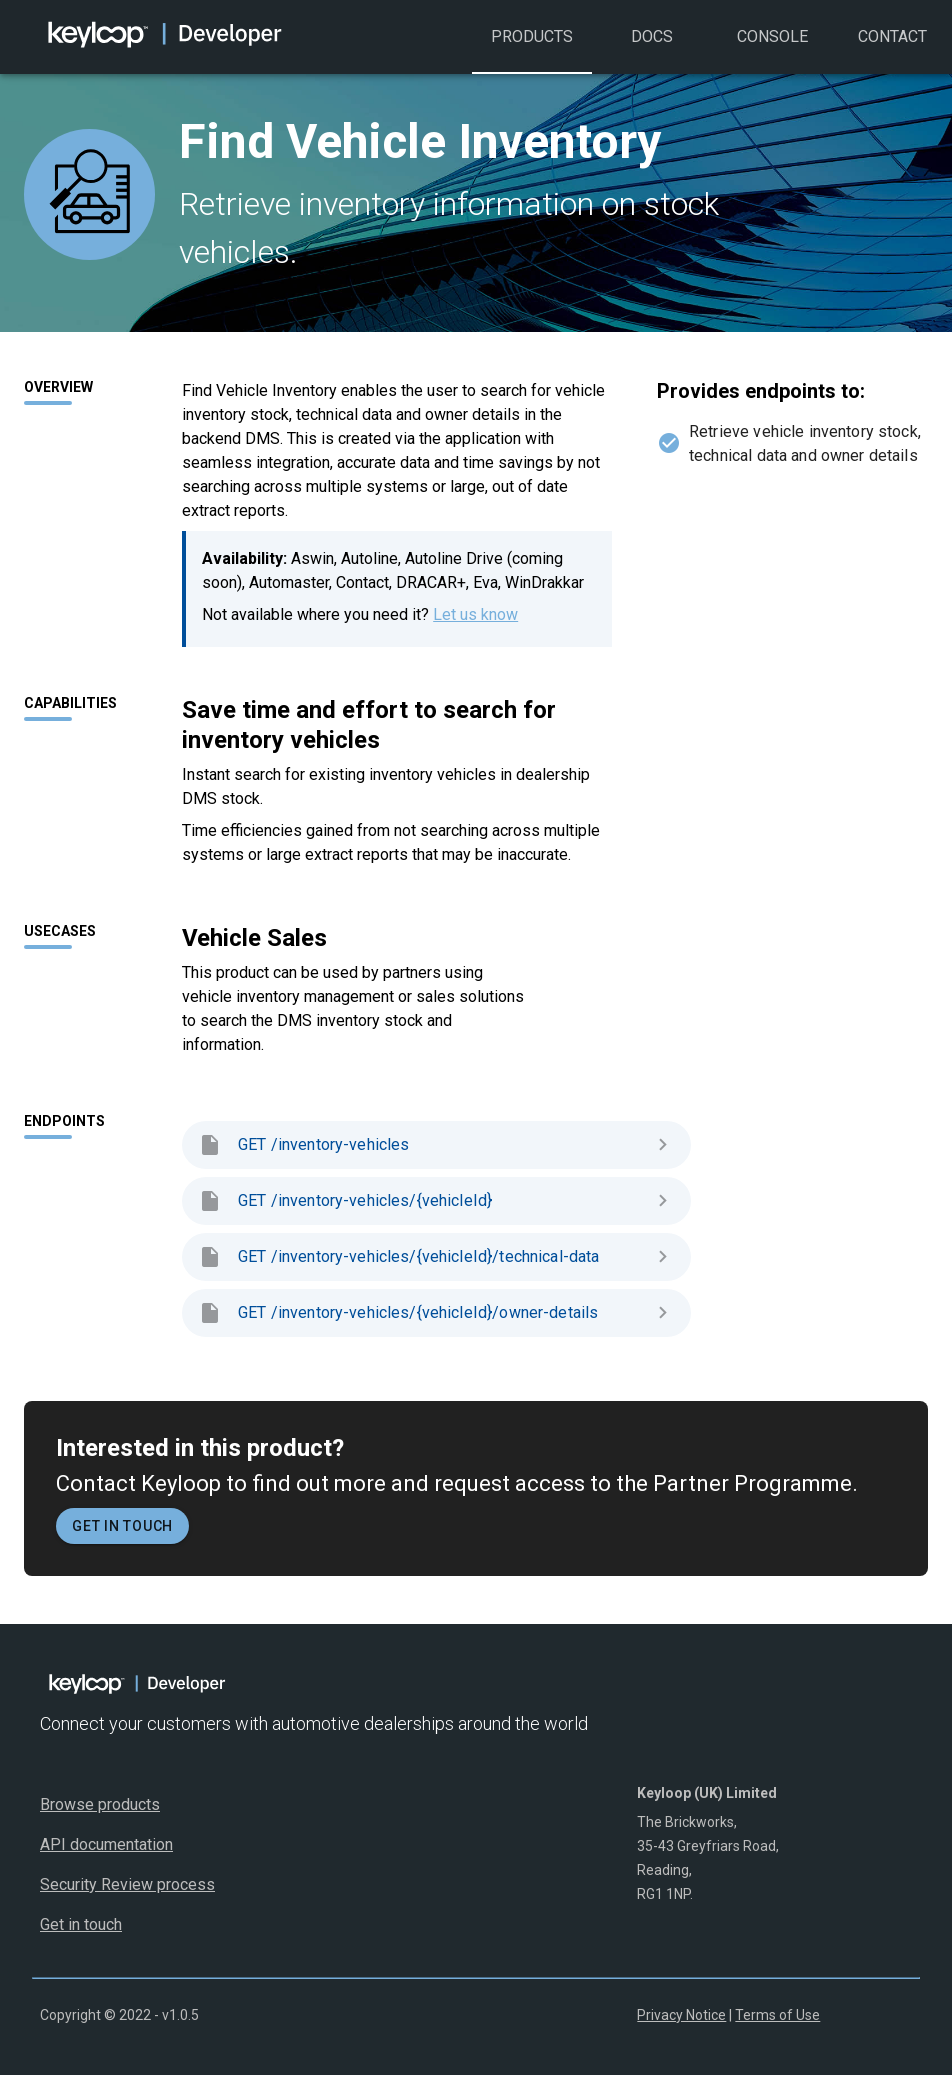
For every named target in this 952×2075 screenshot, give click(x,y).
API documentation (106, 1844)
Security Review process (127, 1884)
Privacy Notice (681, 2015)
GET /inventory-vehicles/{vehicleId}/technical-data (436, 1257)
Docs (652, 50)
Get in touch (122, 1526)
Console (772, 50)
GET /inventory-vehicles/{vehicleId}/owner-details (436, 1313)
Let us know (475, 614)
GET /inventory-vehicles (436, 1145)
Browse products (100, 1804)
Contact (892, 50)
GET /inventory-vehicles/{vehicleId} (436, 1201)
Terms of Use (777, 2015)
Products (532, 50)
